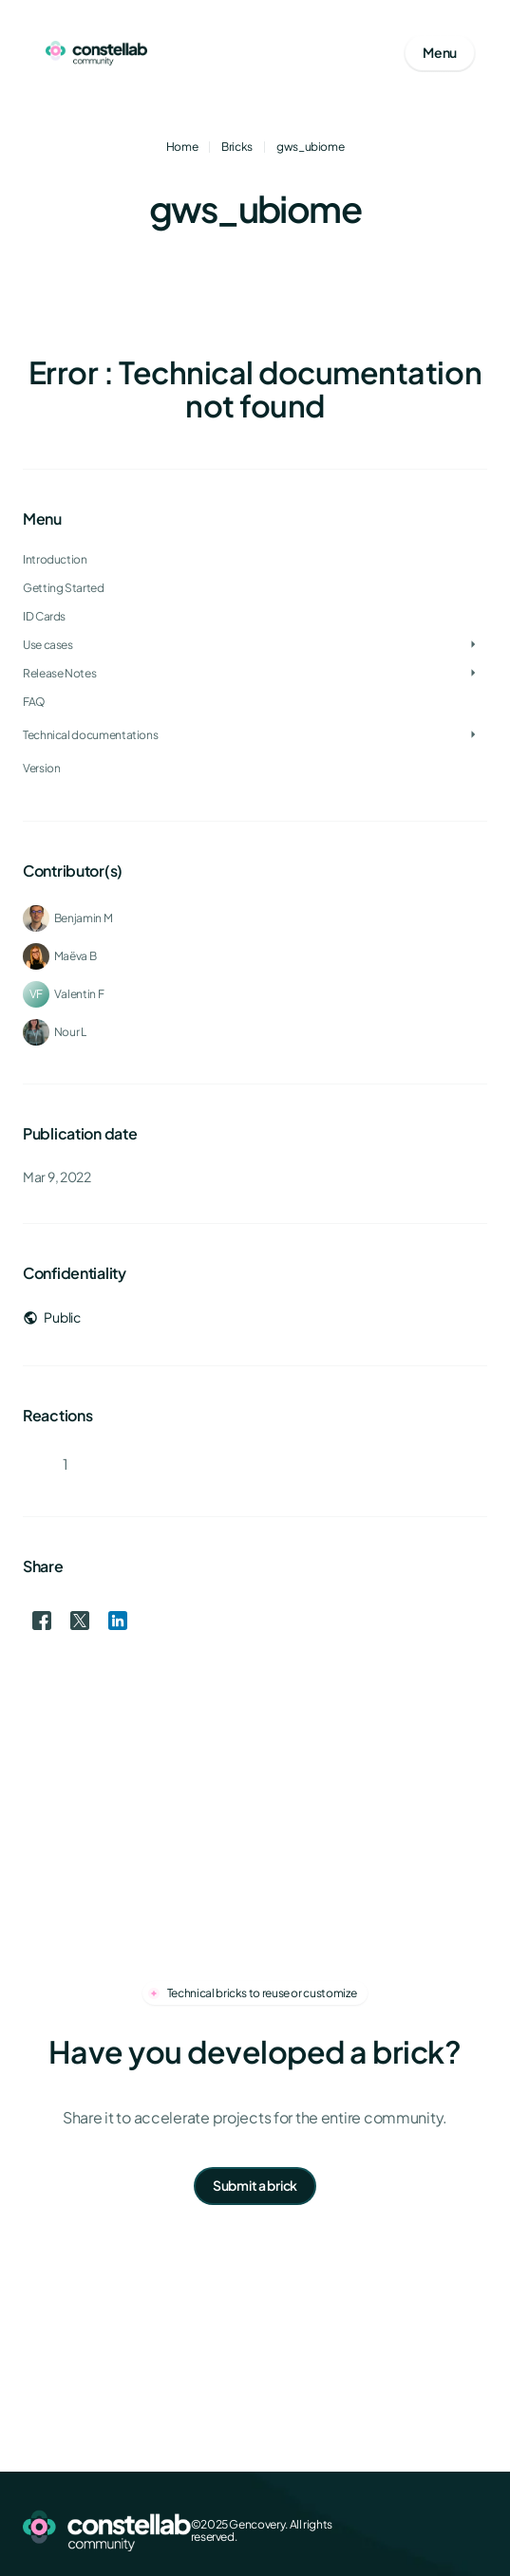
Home (182, 146)
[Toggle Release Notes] (473, 673)
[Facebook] (384, 2530)
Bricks (237, 146)
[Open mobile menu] (440, 53)
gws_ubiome (310, 146)
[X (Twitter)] (415, 2530)
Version (41, 768)
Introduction (55, 559)
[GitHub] (475, 2530)
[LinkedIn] (445, 2530)
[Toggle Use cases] (473, 645)
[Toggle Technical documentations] (473, 735)
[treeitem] (255, 616)
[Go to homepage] (96, 53)
